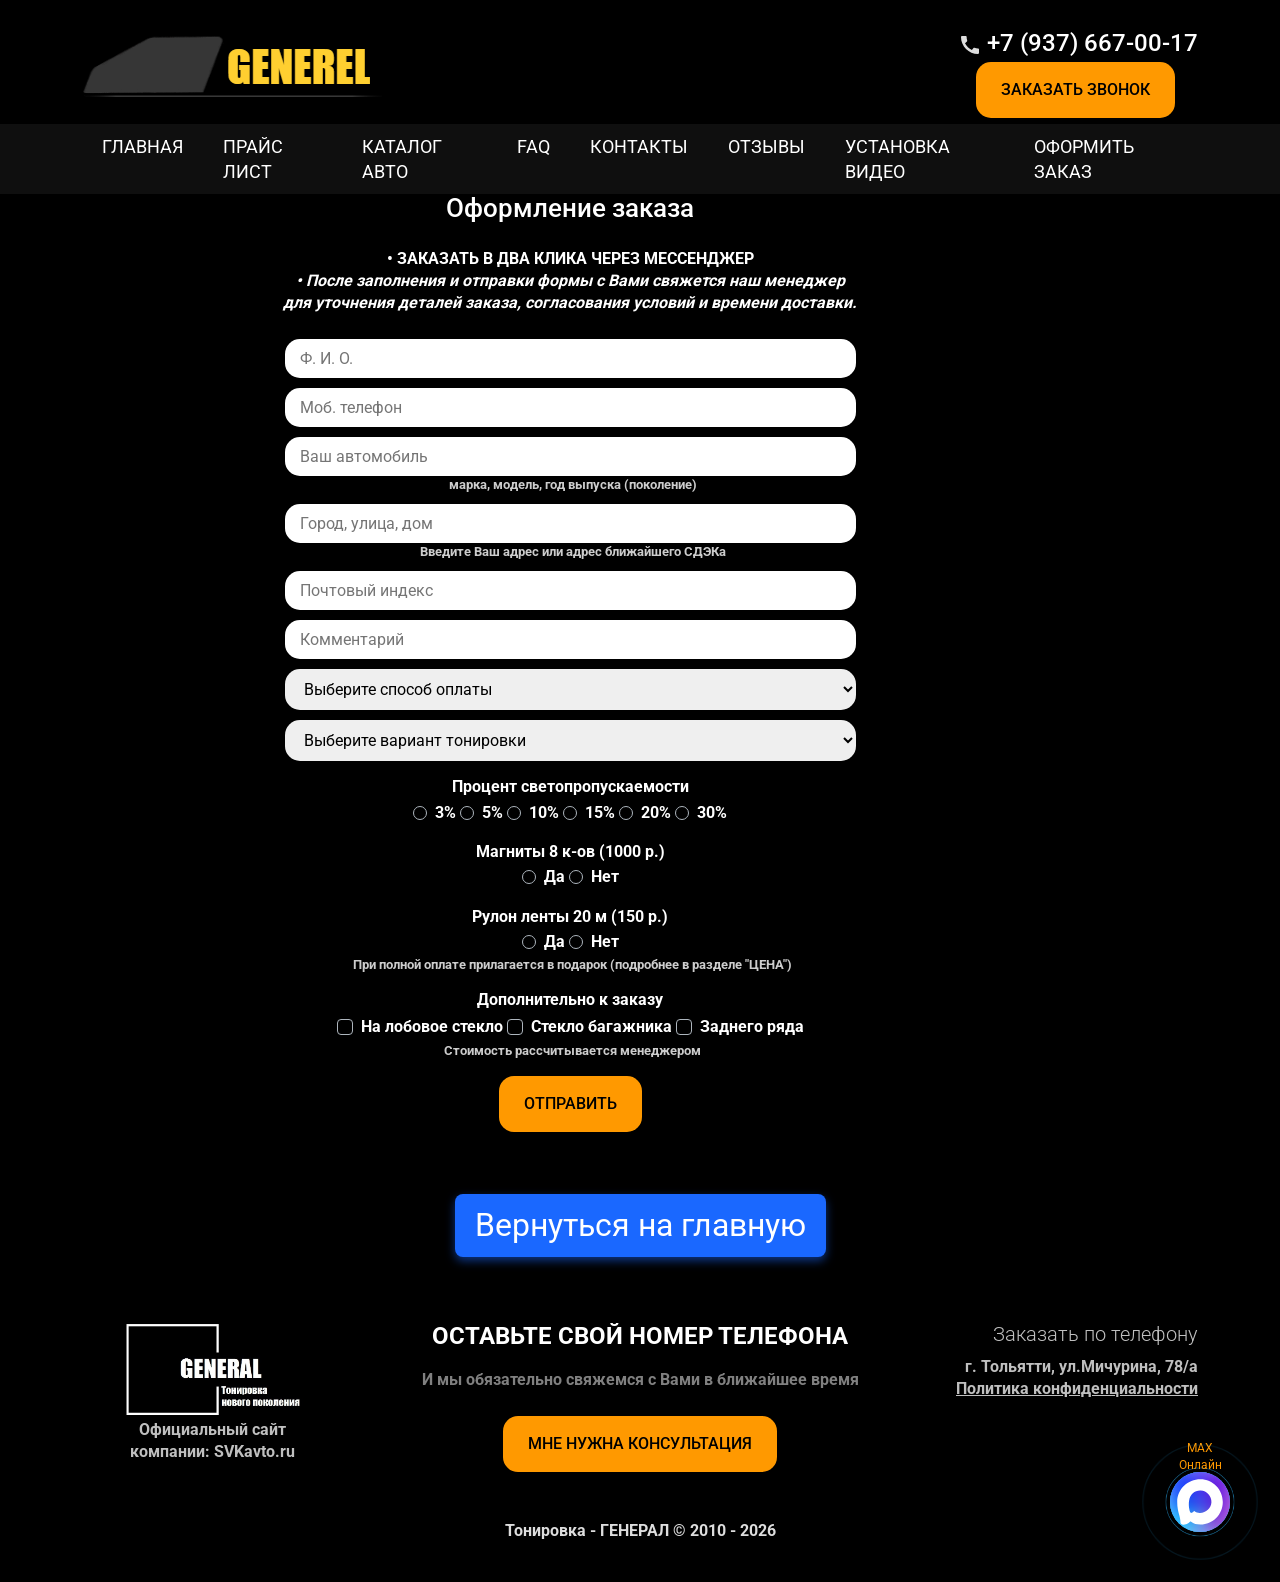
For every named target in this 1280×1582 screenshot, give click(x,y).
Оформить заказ (1084, 159)
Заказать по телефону (1095, 1334)
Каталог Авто (402, 159)
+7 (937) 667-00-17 (1092, 43)
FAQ (533, 146)
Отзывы (766, 146)
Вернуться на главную (640, 1225)
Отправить (570, 1103)
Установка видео (897, 159)
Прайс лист (253, 159)
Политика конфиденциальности (1077, 1388)
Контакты (639, 146)
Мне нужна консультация (640, 1443)
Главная (142, 146)
